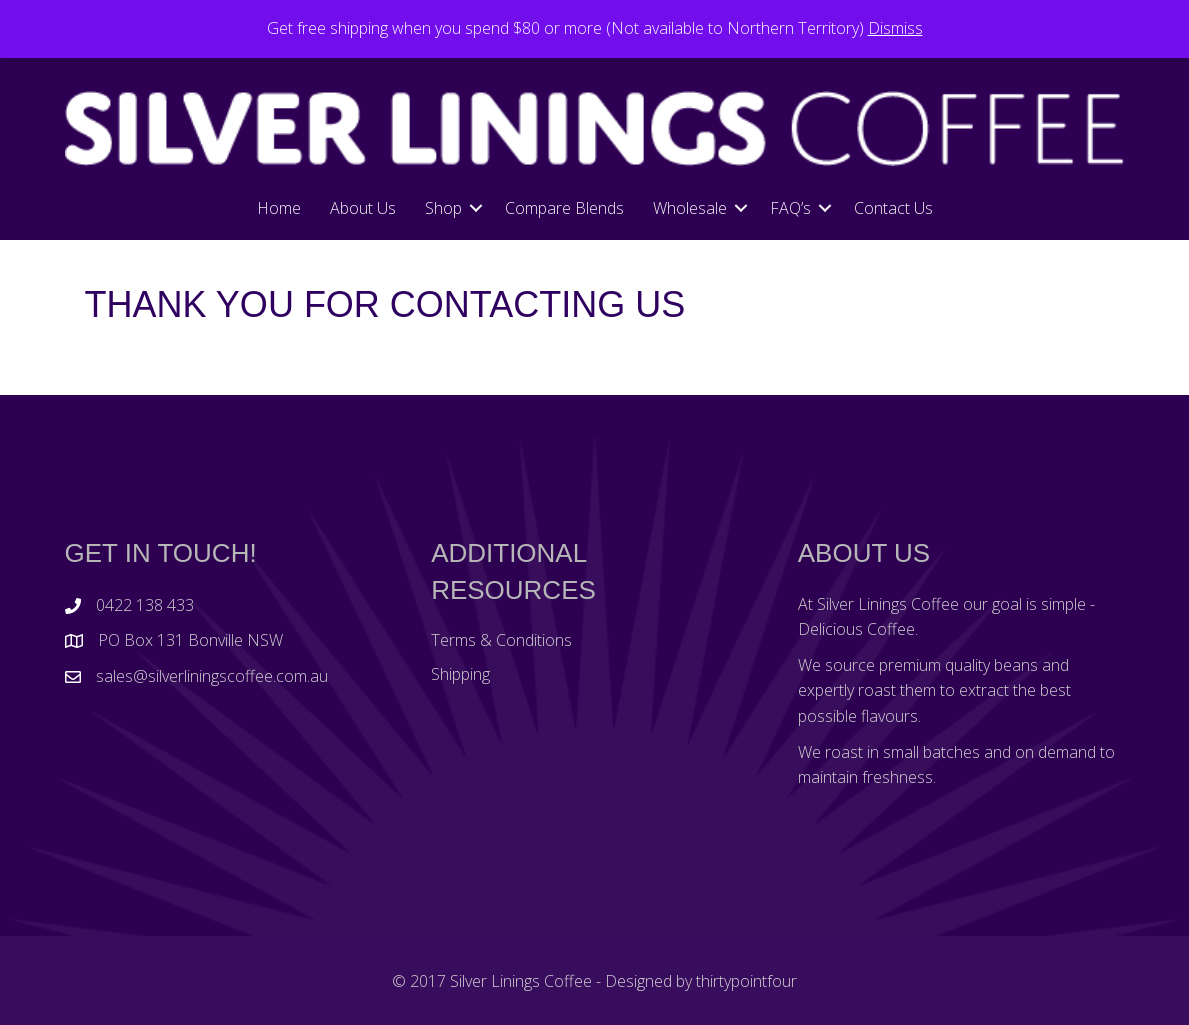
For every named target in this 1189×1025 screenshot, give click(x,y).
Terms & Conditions (501, 640)
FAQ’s (790, 208)
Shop (443, 208)
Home (279, 208)
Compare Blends (564, 208)
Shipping (460, 674)
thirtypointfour (746, 981)
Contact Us (893, 208)
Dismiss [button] (895, 28)
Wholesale (690, 208)
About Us (363, 208)
